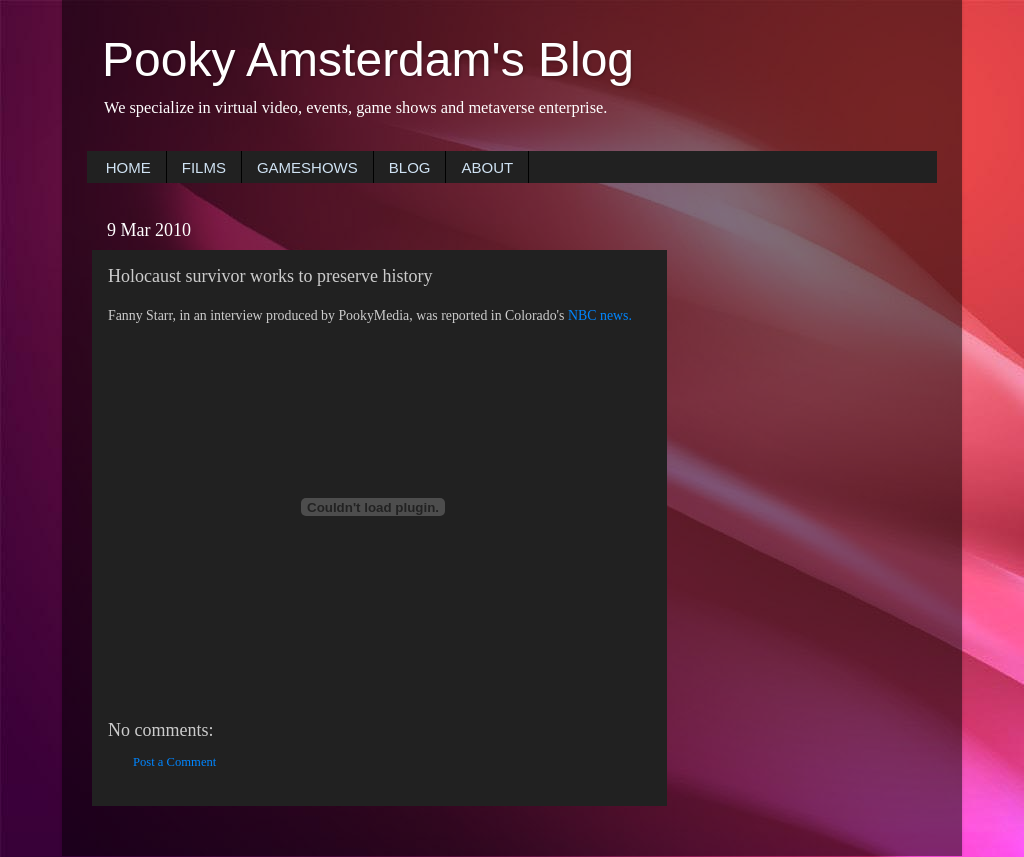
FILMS (204, 167)
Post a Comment (174, 762)
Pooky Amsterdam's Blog (368, 59)
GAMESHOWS (307, 167)
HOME (128, 167)
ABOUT (487, 167)
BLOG (410, 167)
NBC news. (600, 315)
